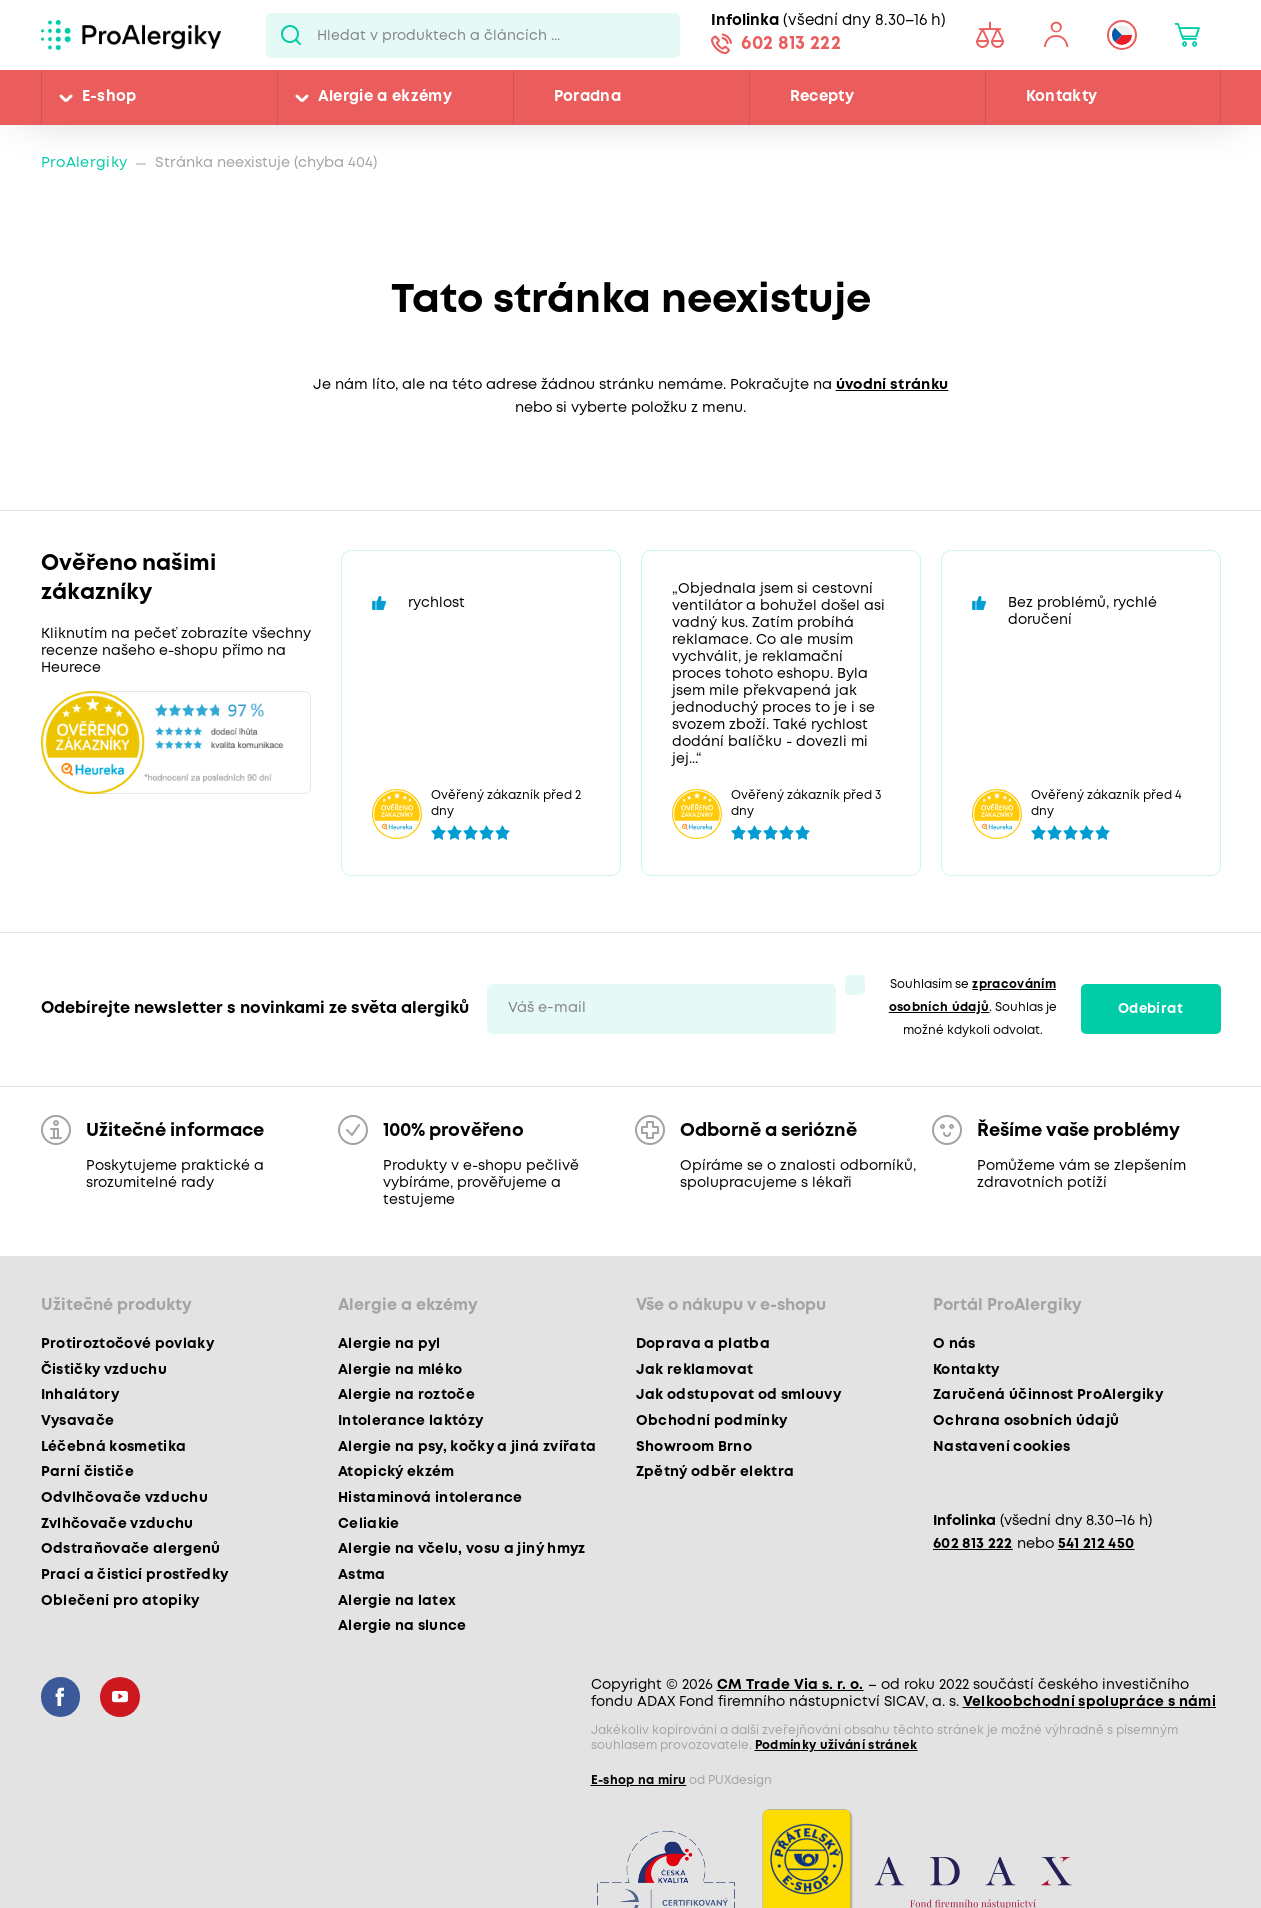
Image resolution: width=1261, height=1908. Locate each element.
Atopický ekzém (396, 1472)
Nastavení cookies (1002, 1447)
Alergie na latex (397, 1601)
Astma (362, 1575)
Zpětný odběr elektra (715, 1472)
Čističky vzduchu (104, 1370)
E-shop (109, 97)
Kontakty (1062, 97)
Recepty (822, 97)
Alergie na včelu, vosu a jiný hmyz (462, 1549)
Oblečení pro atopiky (120, 1601)
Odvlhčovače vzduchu (124, 1498)
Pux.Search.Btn (291, 35)
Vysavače (78, 1421)
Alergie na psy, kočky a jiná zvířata (467, 1447)
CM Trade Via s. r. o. (790, 1685)
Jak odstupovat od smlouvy (739, 1395)
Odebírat (1150, 1009)
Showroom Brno (694, 1447)
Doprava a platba (703, 1344)
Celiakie (369, 1524)
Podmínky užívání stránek (836, 1745)
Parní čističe (87, 1472)
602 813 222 (791, 44)
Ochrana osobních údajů (1026, 1421)
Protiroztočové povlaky (127, 1344)
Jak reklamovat (695, 1370)
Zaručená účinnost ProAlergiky (1048, 1395)
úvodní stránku (892, 385)
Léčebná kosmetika (114, 1447)
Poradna (587, 97)
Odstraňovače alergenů (131, 1549)
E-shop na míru (639, 1780)
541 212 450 (1096, 1544)
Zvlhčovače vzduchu (117, 1524)
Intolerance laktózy (410, 1421)
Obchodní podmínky (712, 1421)
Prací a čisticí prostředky (135, 1575)
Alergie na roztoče (406, 1395)
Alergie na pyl (389, 1344)
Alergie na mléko (400, 1370)
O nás (954, 1344)
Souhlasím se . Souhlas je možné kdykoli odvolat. (973, 1007)
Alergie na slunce (402, 1626)
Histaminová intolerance (430, 1498)
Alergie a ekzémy (385, 97)
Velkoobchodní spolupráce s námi (1090, 1702)
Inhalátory (80, 1395)
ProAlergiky (84, 163)
